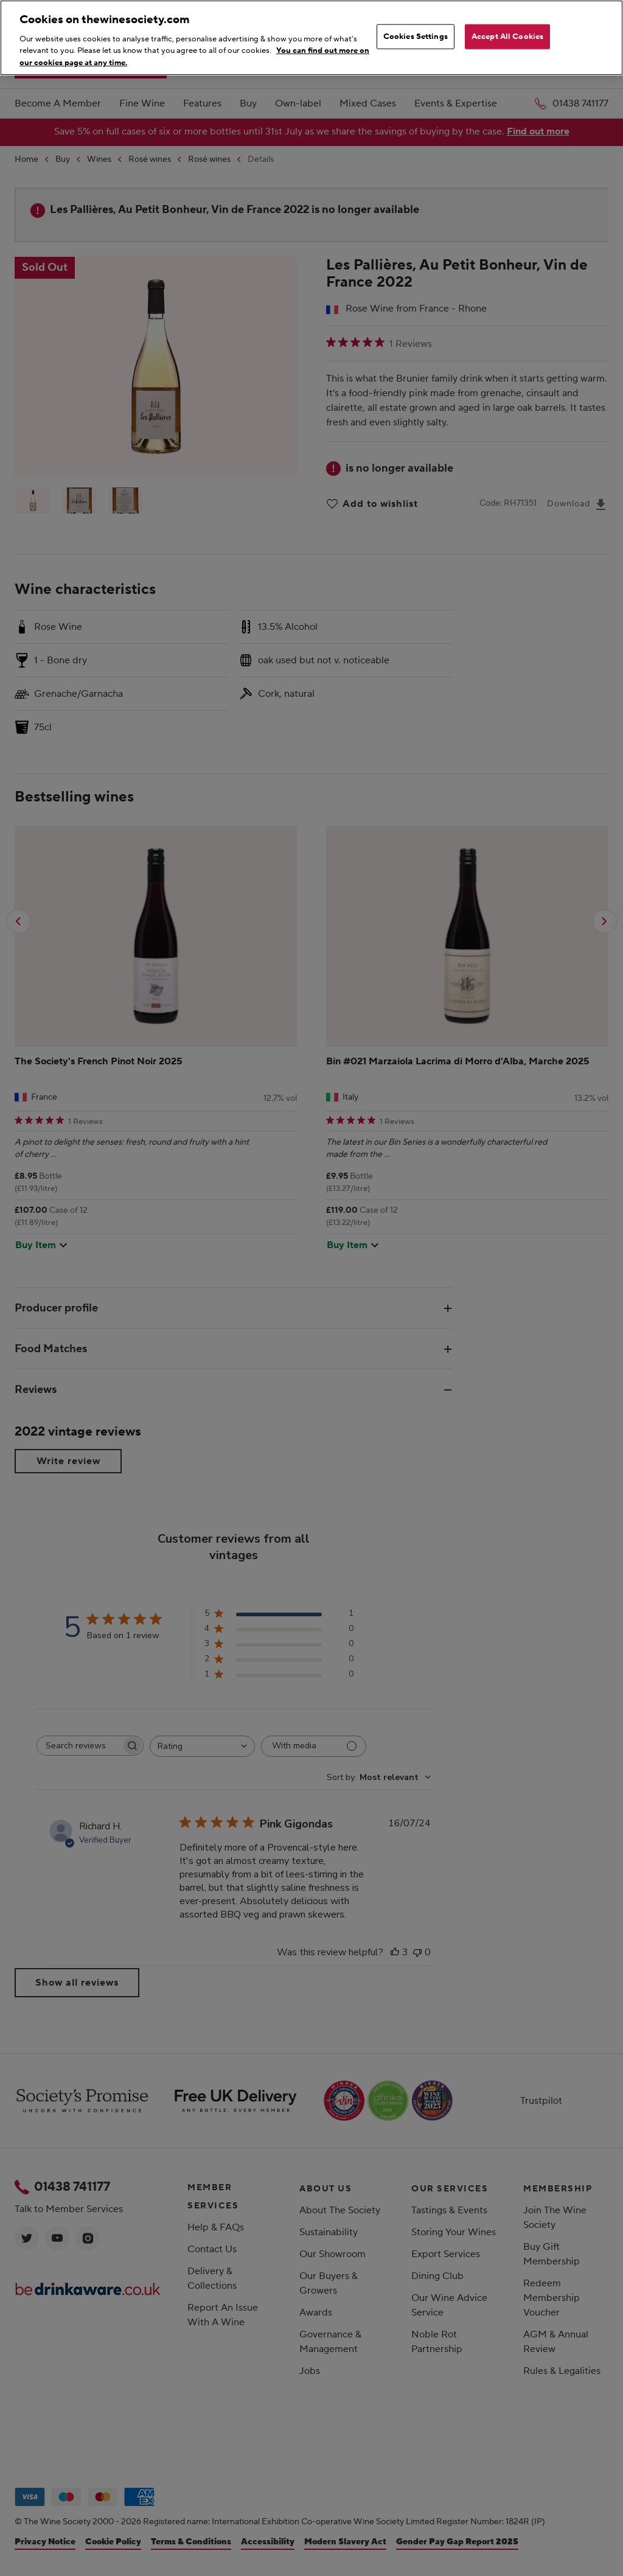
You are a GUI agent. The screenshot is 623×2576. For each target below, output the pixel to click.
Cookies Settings (415, 36)
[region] (311, 37)
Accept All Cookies (507, 36)
